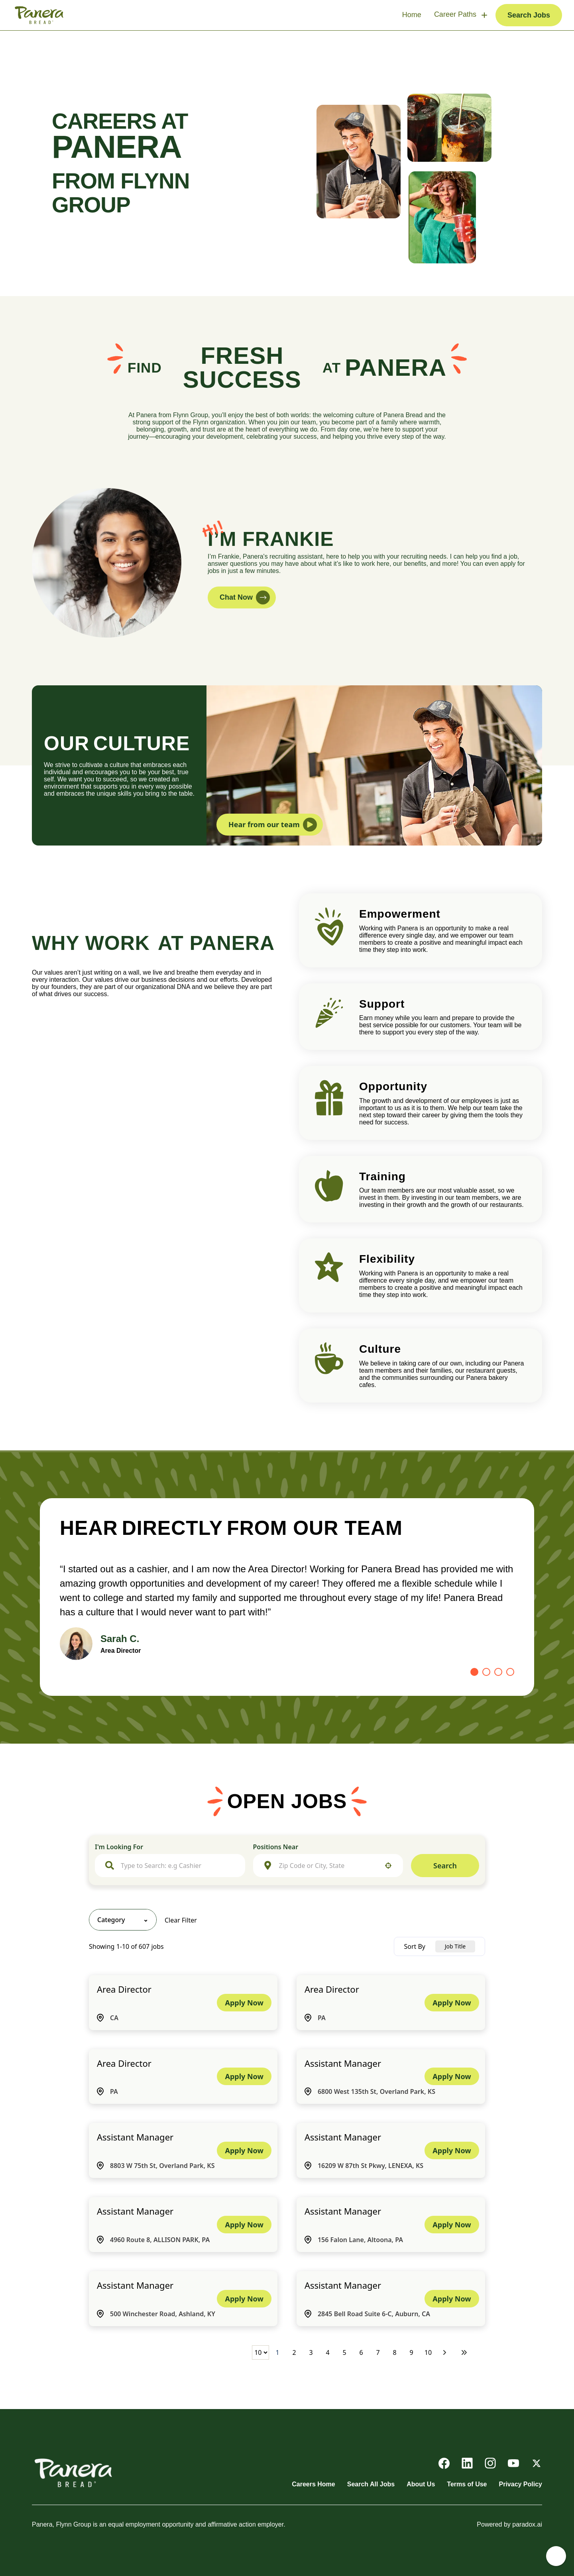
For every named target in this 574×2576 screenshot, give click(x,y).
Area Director (124, 1989)
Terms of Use (467, 2484)
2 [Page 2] (294, 2352)
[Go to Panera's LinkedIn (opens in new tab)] (467, 2463)
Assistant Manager (343, 2063)
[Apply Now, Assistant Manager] (452, 2076)
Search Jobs (528, 15)
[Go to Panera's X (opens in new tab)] (536, 2463)
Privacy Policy (520, 2484)
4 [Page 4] (327, 2352)
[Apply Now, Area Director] (244, 2002)
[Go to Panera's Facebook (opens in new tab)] (444, 2463)
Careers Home (313, 2484)
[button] (388, 1865)
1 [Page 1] (277, 2352)
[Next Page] (445, 2352)
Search (445, 1865)
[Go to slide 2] (486, 1672)
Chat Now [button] (245, 597)
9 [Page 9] (411, 2352)
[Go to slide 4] (510, 1672)
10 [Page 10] (428, 2352)
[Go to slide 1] (474, 1672)
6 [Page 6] (361, 2352)
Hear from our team (272, 825)
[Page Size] (260, 2352)
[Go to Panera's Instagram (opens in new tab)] (490, 2463)
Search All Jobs (371, 2484)
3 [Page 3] (311, 2352)
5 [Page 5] (344, 2352)
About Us (421, 2484)
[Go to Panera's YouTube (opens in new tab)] (513, 2463)
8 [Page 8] (394, 2352)
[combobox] (178, 1865)
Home (411, 15)
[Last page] (464, 2352)
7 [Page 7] (377, 2352)
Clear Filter (181, 1920)
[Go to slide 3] (498, 1672)
